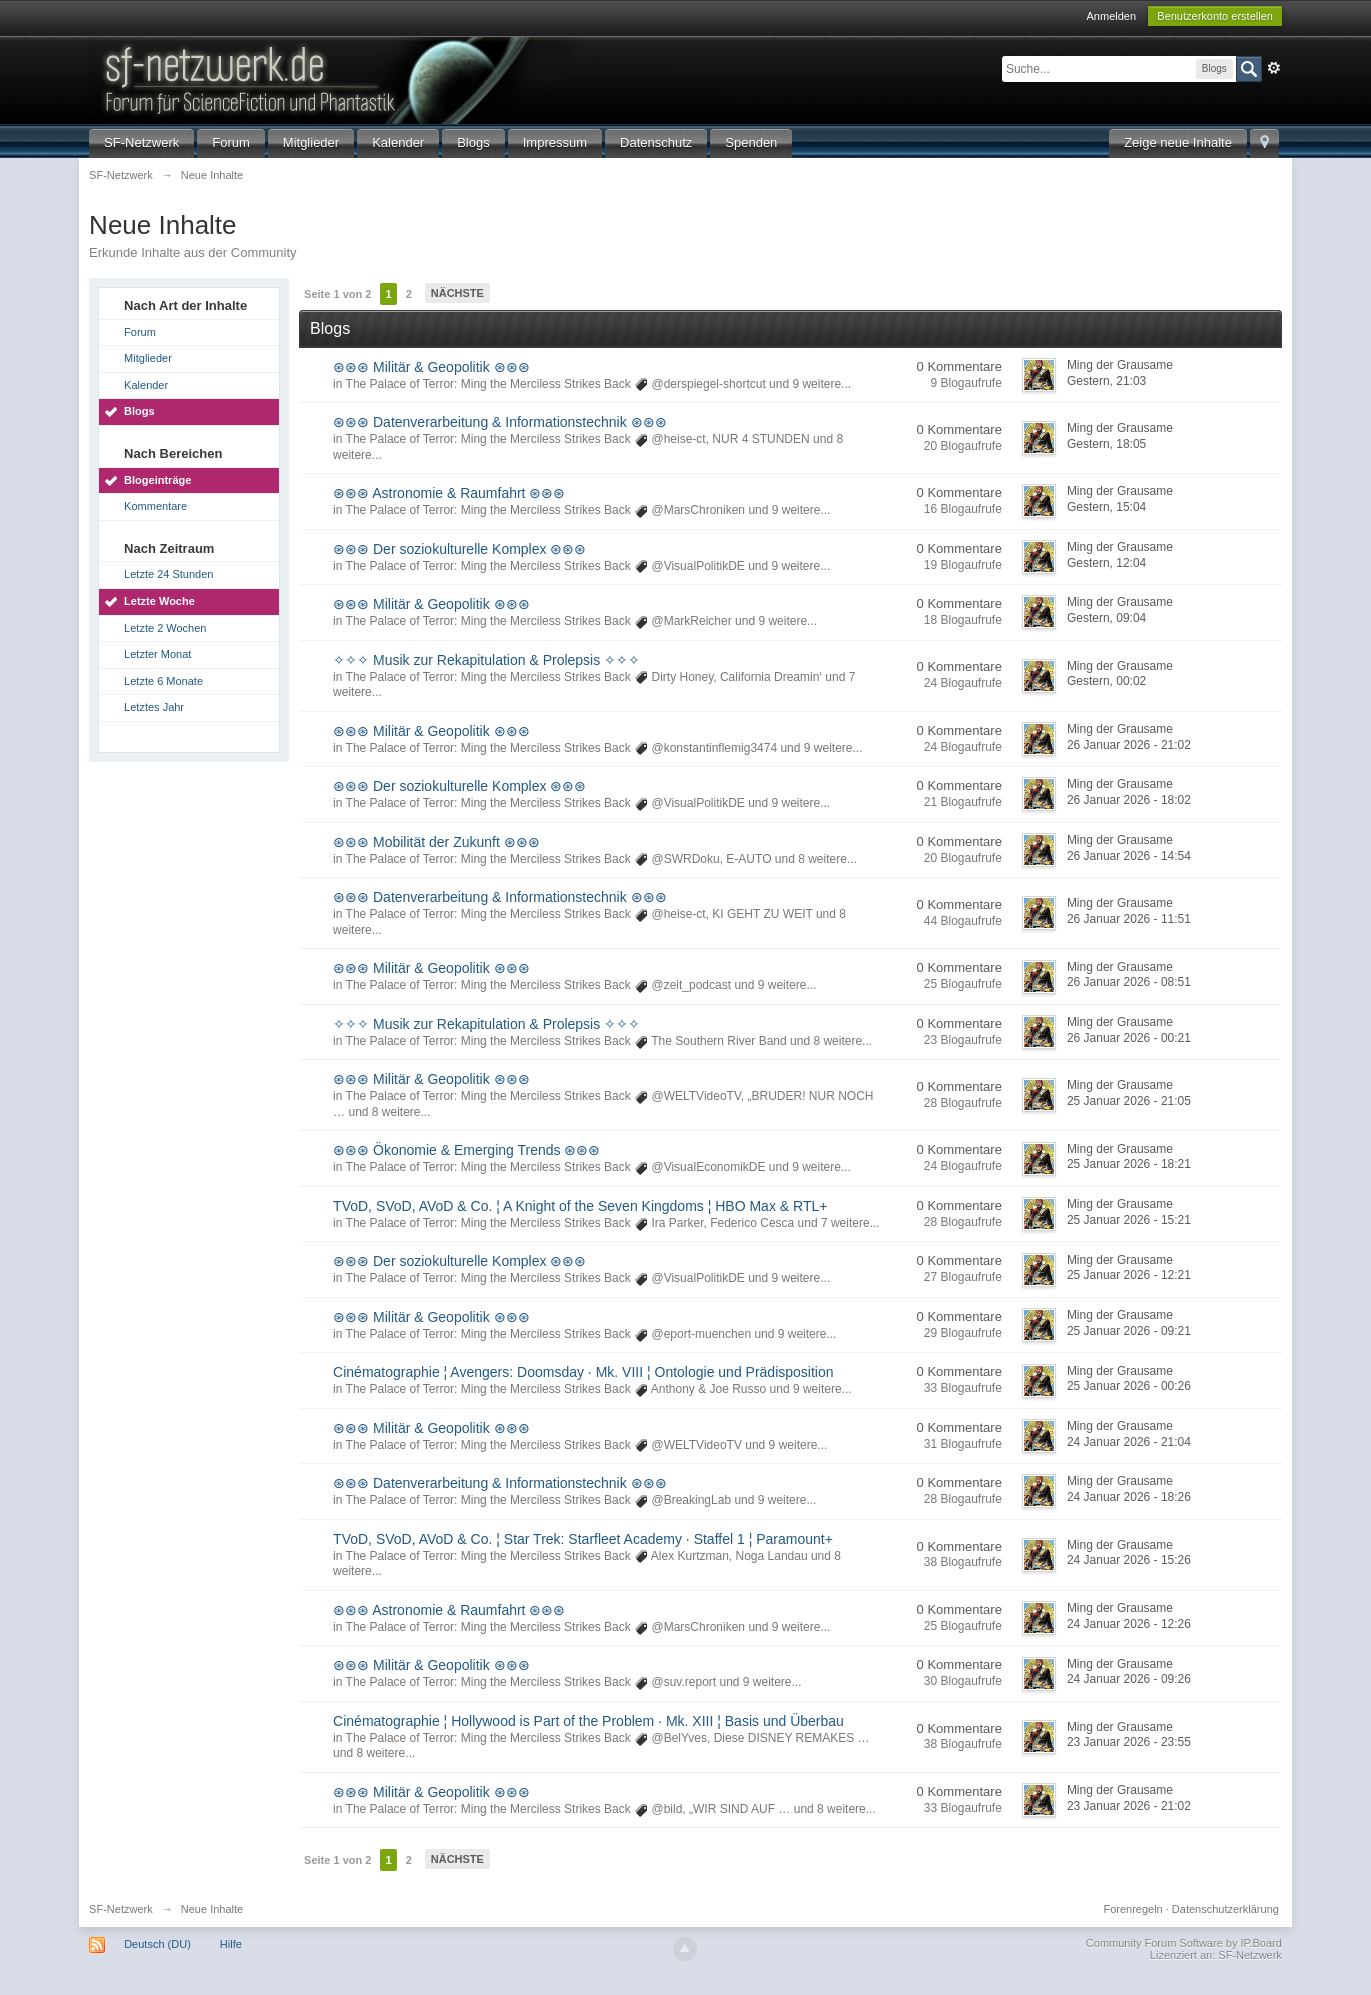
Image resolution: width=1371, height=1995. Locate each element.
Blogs (473, 142)
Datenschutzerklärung (1225, 1909)
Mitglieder (311, 142)
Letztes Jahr (154, 707)
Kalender (398, 142)
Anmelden (1112, 16)
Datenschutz (656, 142)
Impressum (555, 142)
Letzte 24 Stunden (168, 574)
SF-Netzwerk (141, 142)
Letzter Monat (157, 654)
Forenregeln (1132, 1909)
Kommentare (155, 506)
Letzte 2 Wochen (165, 628)
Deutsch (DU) (157, 1944)
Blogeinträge (157, 480)
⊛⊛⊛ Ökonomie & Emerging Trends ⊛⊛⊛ (466, 1150)
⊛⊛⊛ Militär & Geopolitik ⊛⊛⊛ (431, 367)
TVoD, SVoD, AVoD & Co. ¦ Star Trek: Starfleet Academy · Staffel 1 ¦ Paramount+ (583, 1539)
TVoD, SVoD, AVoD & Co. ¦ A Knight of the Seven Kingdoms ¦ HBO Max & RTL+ (580, 1206)
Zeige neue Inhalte (1178, 142)
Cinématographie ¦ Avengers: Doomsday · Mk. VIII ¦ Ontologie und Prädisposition (583, 1372)
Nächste (457, 293)
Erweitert (1274, 68)
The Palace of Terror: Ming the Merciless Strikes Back (488, 384)
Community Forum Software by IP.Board (1184, 1943)
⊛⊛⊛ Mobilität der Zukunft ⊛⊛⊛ (436, 842)
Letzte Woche (159, 601)
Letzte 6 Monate (163, 681)
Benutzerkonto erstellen (1215, 16)
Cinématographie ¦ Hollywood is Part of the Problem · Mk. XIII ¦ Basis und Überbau (588, 1721)
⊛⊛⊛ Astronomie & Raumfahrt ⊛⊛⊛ (449, 493)
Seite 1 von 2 (337, 294)
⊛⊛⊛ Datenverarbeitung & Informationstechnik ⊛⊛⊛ (499, 422)
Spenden (751, 142)
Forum (231, 142)
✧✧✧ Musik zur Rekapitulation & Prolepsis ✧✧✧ (486, 660)
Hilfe (231, 1944)
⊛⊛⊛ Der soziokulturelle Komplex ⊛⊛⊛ (459, 549)
